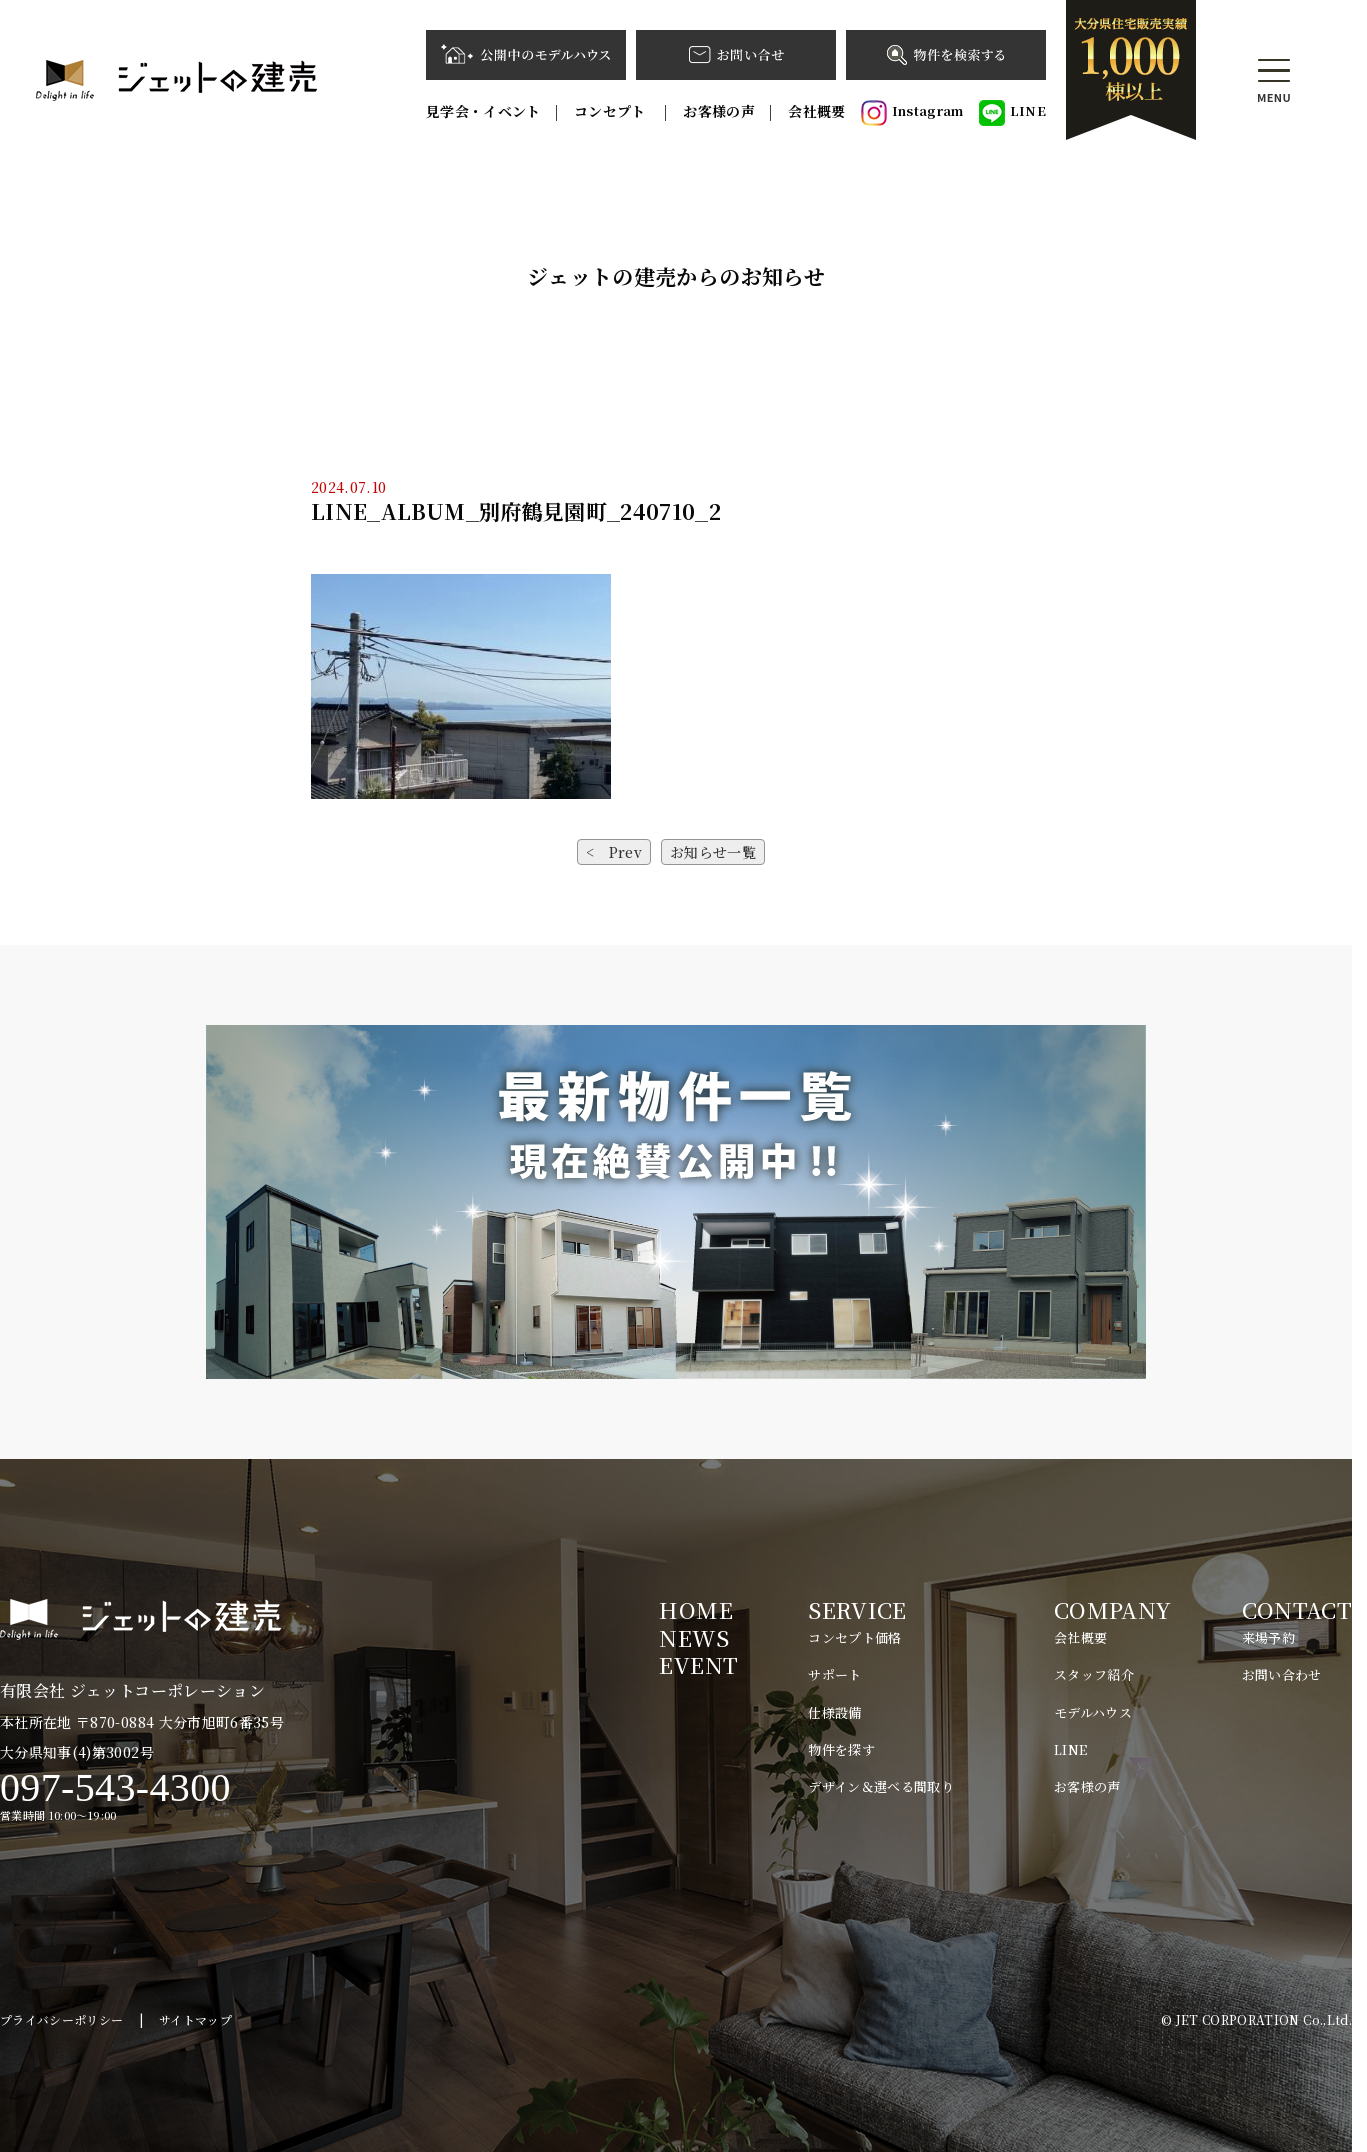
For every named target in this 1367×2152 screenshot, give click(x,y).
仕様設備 (834, 1712)
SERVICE (857, 1609)
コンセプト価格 (854, 1637)
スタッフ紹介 (1094, 1674)
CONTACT (1297, 1609)
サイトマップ (195, 2019)
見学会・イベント (483, 111)
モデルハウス (1093, 1712)
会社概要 (816, 111)
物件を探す (841, 1749)
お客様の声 (719, 111)
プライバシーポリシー (62, 2019)
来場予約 (1268, 1637)
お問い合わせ (1282, 1674)
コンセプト (612, 111)
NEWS (693, 1637)
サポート (834, 1674)
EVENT (698, 1664)
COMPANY (1112, 1609)
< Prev (614, 852)
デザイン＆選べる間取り (881, 1786)
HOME (695, 1609)
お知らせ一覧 (713, 852)
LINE (1012, 113)
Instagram (912, 113)
